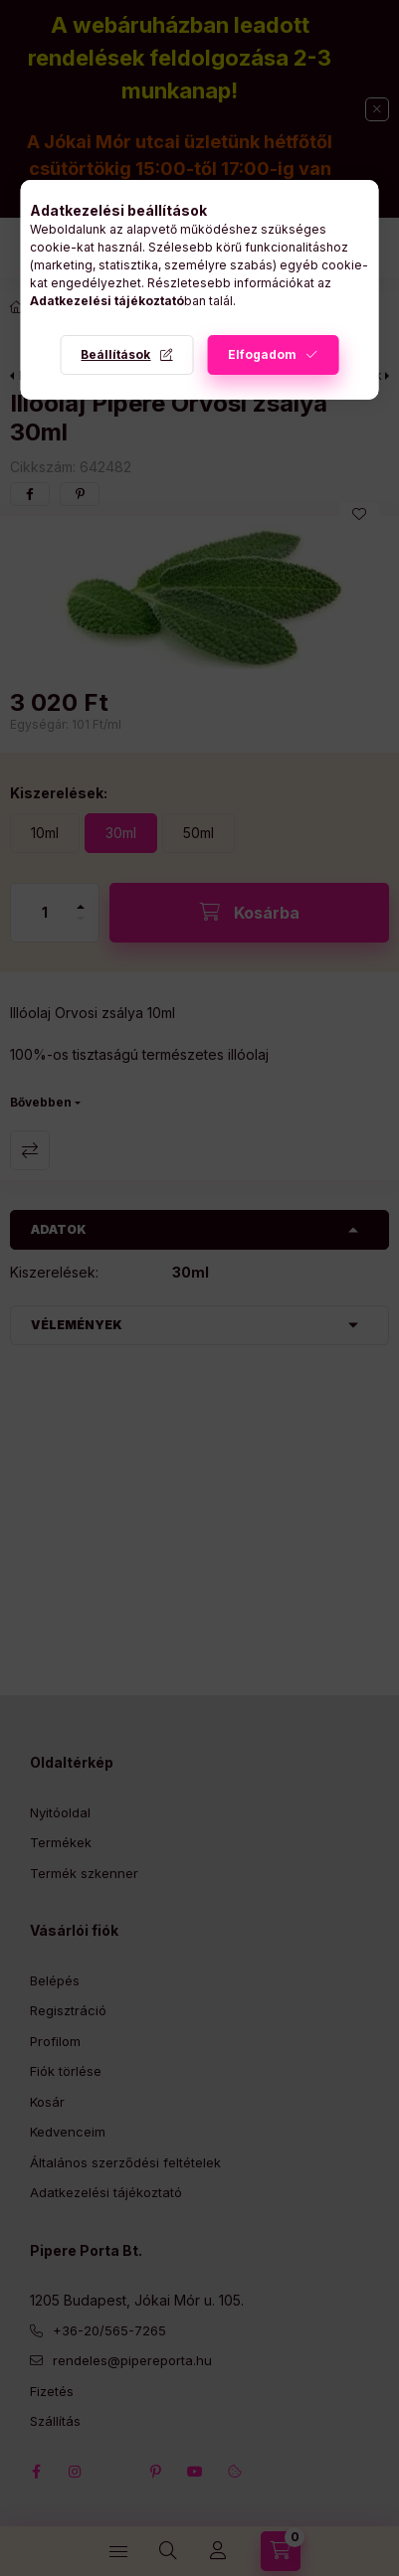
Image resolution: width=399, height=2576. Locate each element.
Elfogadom (262, 354)
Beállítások (115, 354)
